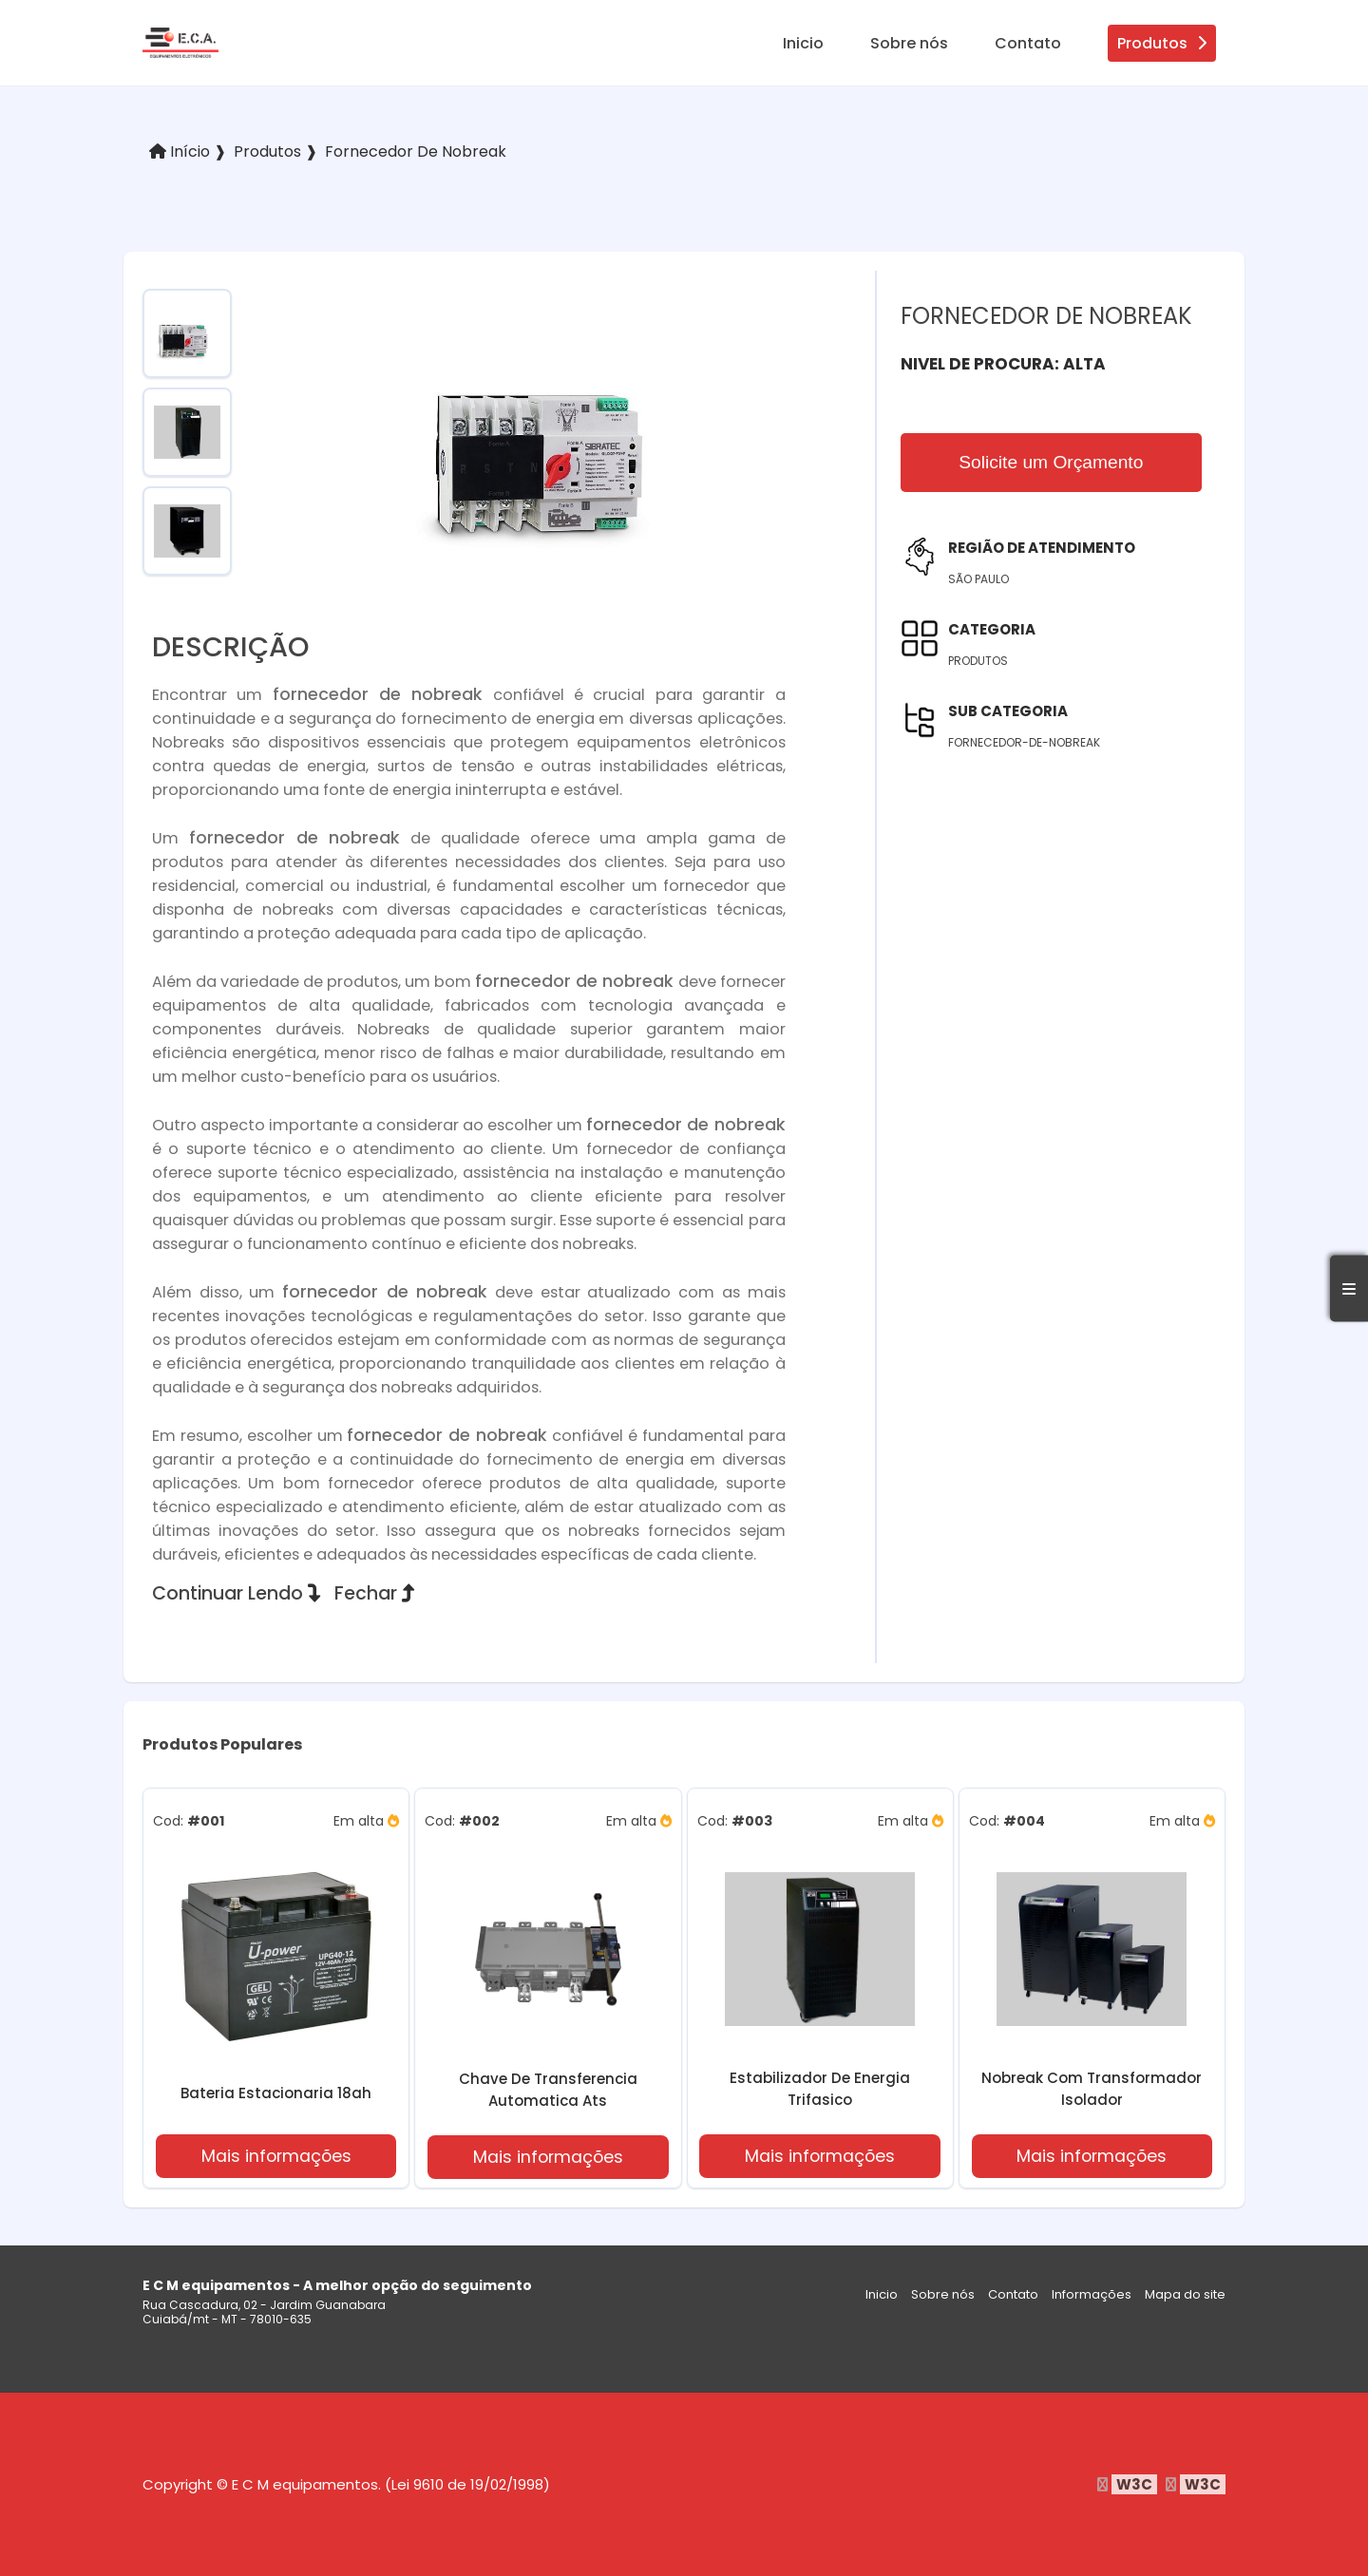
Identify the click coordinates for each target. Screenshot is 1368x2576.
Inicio (803, 43)
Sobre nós (909, 43)
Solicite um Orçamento (1051, 462)
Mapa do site (1185, 2294)
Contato (1028, 43)
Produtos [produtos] (1161, 43)
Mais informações (276, 2156)
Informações (1091, 2294)
